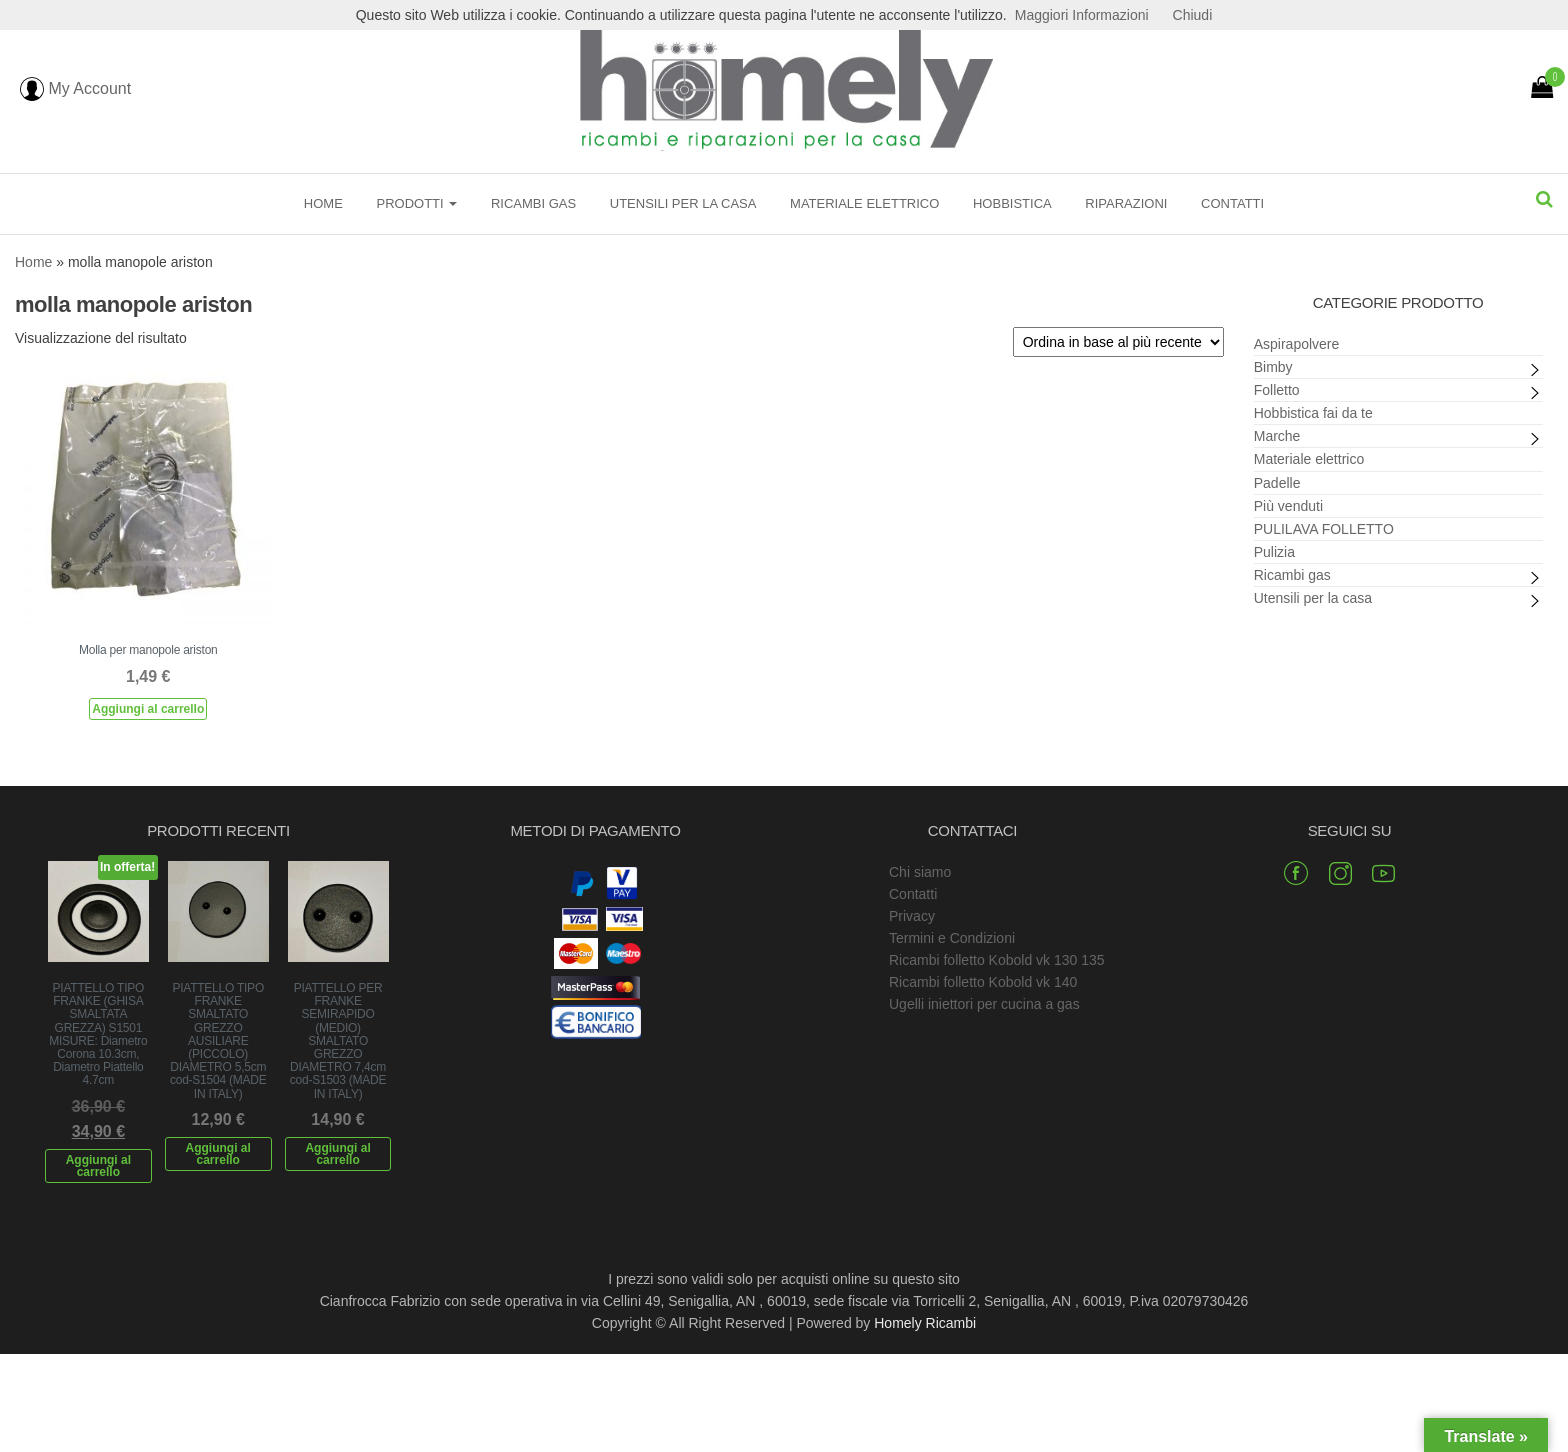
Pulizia (1274, 552)
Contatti (1232, 203)
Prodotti (416, 203)
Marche (1277, 436)
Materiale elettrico (864, 203)
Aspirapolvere (1297, 344)
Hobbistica (1012, 203)
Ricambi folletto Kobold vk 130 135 (997, 960)
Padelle (1277, 483)
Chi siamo (920, 872)
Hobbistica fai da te (1313, 413)
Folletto (1277, 390)
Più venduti (1288, 506)
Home (323, 203)
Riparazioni (1126, 203)
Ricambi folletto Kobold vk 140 (983, 982)
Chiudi (1193, 15)
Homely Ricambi (925, 1323)
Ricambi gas (533, 203)
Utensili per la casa (683, 203)
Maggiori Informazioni (1082, 15)
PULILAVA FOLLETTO (1324, 529)
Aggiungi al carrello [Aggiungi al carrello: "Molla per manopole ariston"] (148, 709)
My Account (75, 88)
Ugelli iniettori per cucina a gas (984, 1004)
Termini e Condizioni (952, 938)
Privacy (912, 916)
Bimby (1273, 367)
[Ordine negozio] (1118, 342)
